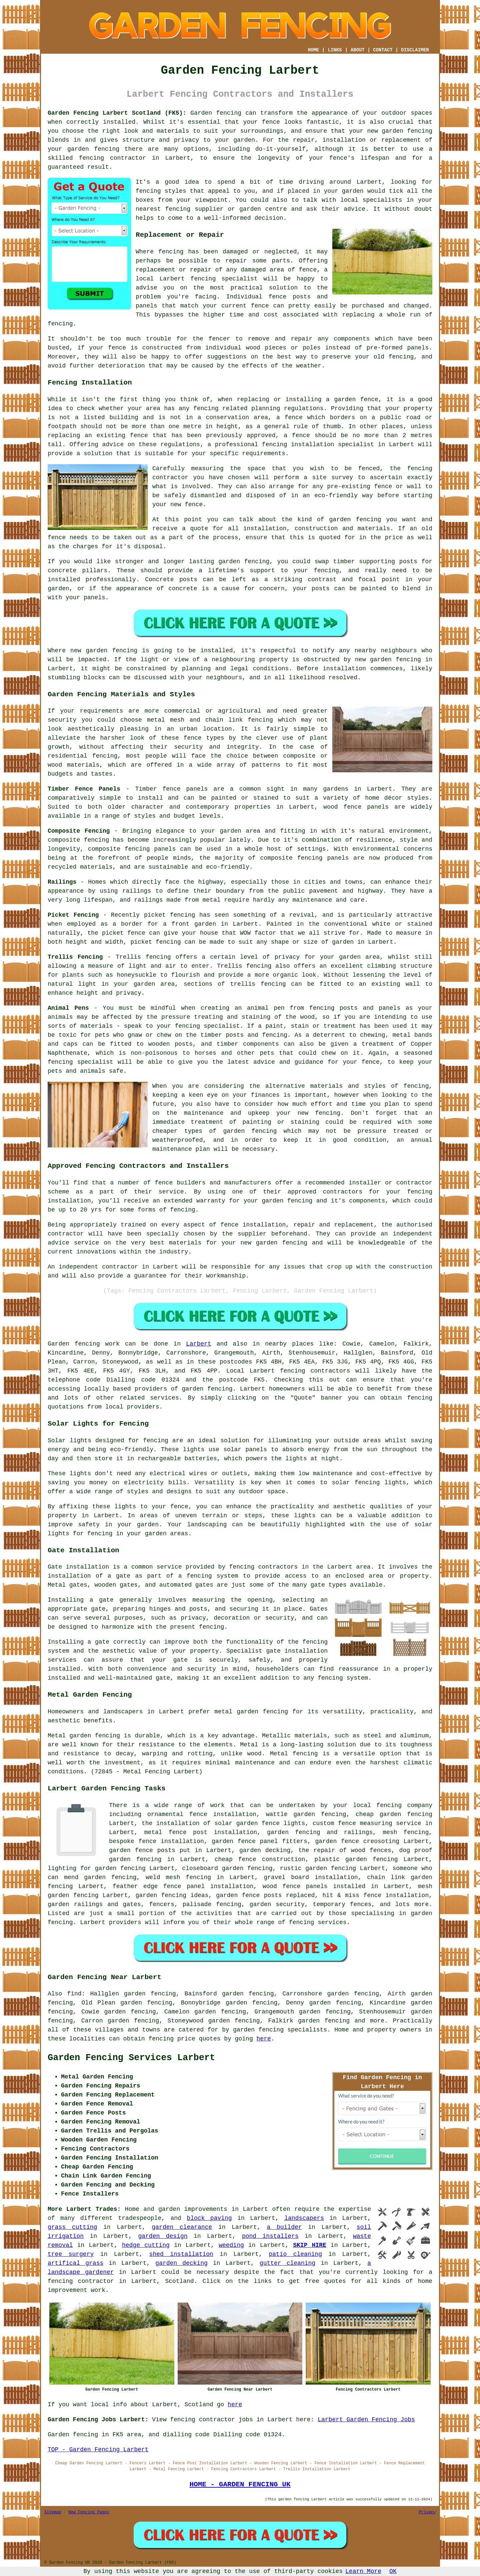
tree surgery (71, 2254)
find (74, 1993)
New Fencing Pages (88, 2512)
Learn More (363, 2571)
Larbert (198, 1344)
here (264, 2038)
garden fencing (355, 519)
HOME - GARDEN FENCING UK (239, 2484)
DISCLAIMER (415, 50)
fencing (203, 278)
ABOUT (358, 50)
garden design (162, 2236)
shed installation (181, 2254)
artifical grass (75, 2263)
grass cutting (72, 2227)
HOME (313, 50)
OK (393, 2571)
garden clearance (182, 2227)
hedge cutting (146, 2245)
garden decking (181, 2263)
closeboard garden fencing (227, 1868)
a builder (284, 2227)
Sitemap (52, 2512)
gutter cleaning (287, 2263)
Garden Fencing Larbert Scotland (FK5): (117, 113)
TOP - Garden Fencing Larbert (98, 2449)
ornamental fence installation (201, 1814)
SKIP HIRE (309, 2245)
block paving (209, 2218)
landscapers (304, 2218)
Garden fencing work (84, 1344)
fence (117, 347)
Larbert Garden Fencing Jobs (366, 2419)
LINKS (335, 50)
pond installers (270, 2236)
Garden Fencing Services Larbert (131, 2058)
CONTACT (383, 50)
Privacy (427, 2512)
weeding (231, 2245)
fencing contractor (112, 158)
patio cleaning (295, 2254)
